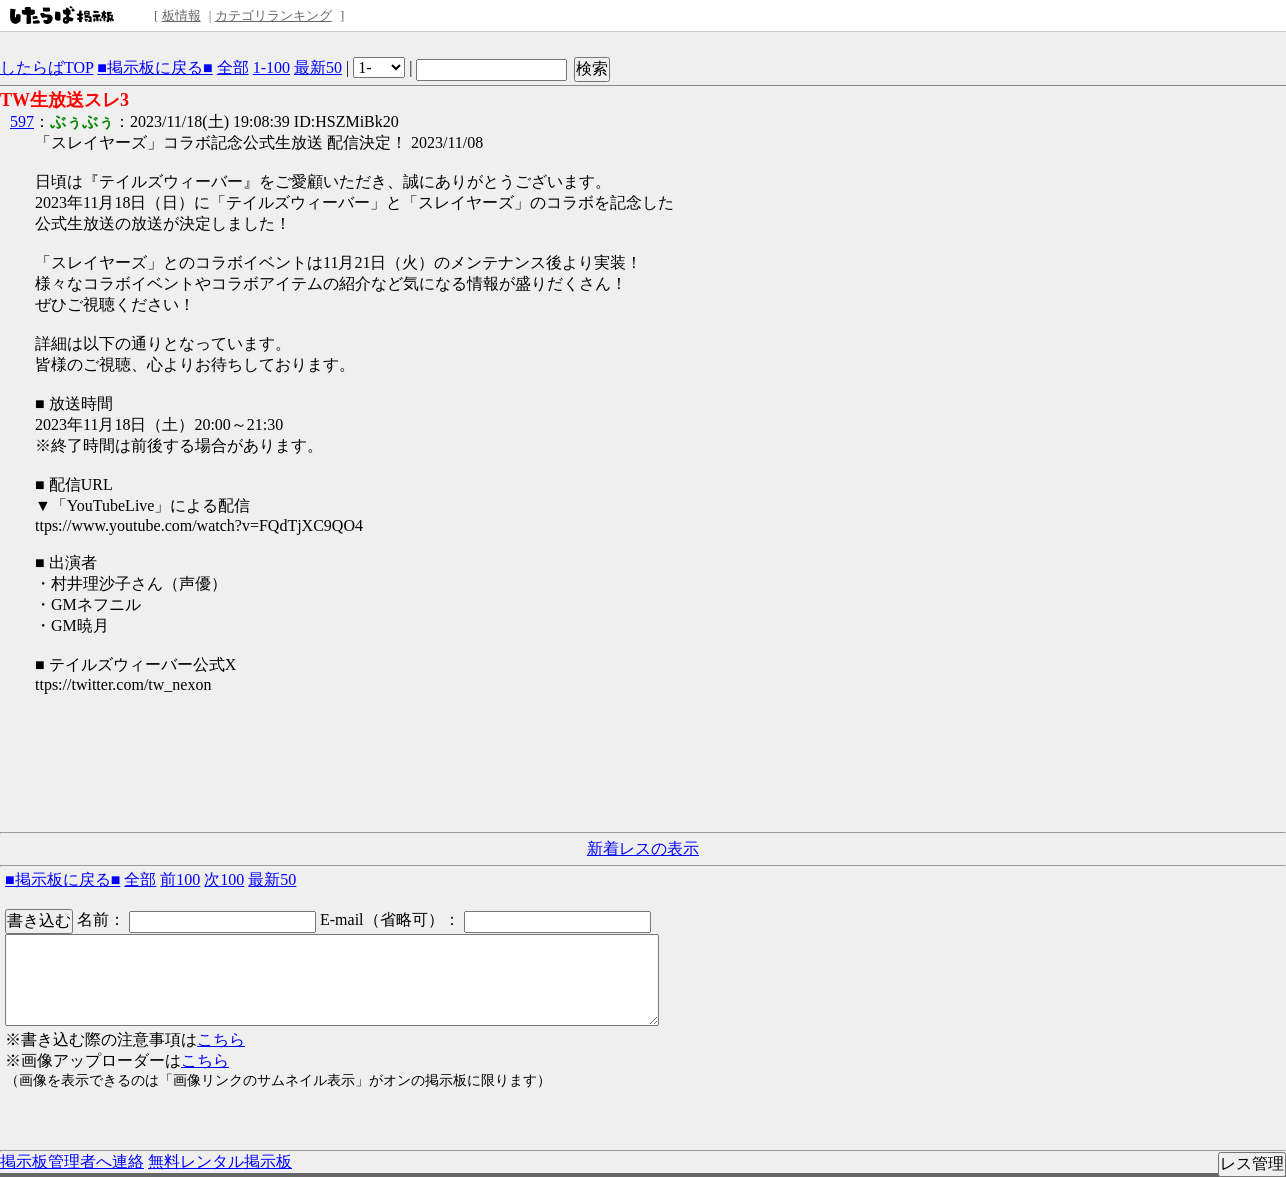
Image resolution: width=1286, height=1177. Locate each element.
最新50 (318, 67)
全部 (233, 67)
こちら (221, 1039)
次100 (224, 879)
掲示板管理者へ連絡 (72, 1161)
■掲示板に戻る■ (154, 67)
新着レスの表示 (643, 848)
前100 (180, 879)
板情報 (181, 15)
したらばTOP (46, 67)
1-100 (271, 67)
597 (22, 121)
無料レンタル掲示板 (220, 1161)
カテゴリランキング (273, 15)
